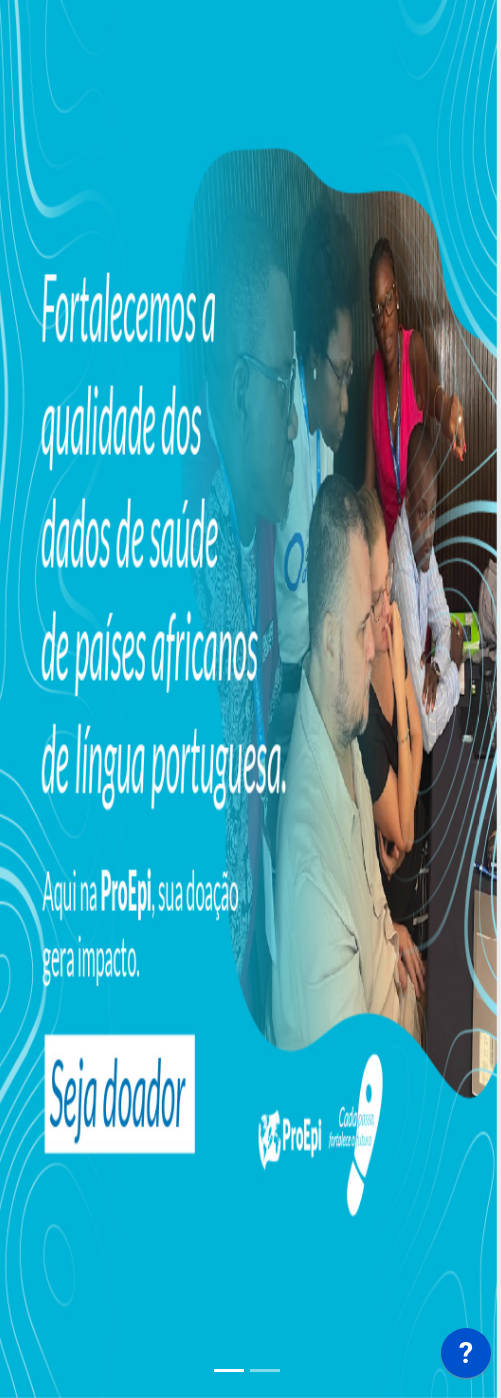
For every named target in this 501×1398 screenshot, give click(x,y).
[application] (466, 1358)
